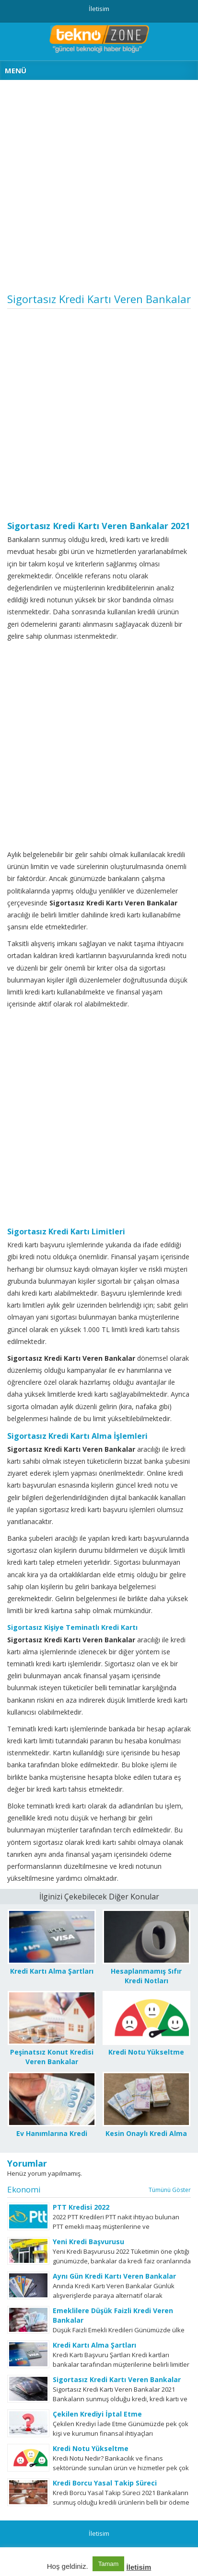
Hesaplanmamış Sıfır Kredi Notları (146, 1975)
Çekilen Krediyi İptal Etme (97, 2413)
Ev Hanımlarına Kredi (51, 2133)
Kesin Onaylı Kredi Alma (146, 2133)
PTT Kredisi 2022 (81, 2207)
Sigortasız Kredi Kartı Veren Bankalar (117, 2379)
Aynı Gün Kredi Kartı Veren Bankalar (114, 2276)
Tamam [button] (108, 2563)
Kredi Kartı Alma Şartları (51, 1971)
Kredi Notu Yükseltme (146, 2051)
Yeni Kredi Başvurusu (88, 2241)
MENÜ (15, 70)
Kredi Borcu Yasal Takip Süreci (105, 2482)
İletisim (99, 8)
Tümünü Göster (170, 2190)
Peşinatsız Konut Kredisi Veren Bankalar (51, 2056)
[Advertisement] (99, 190)
